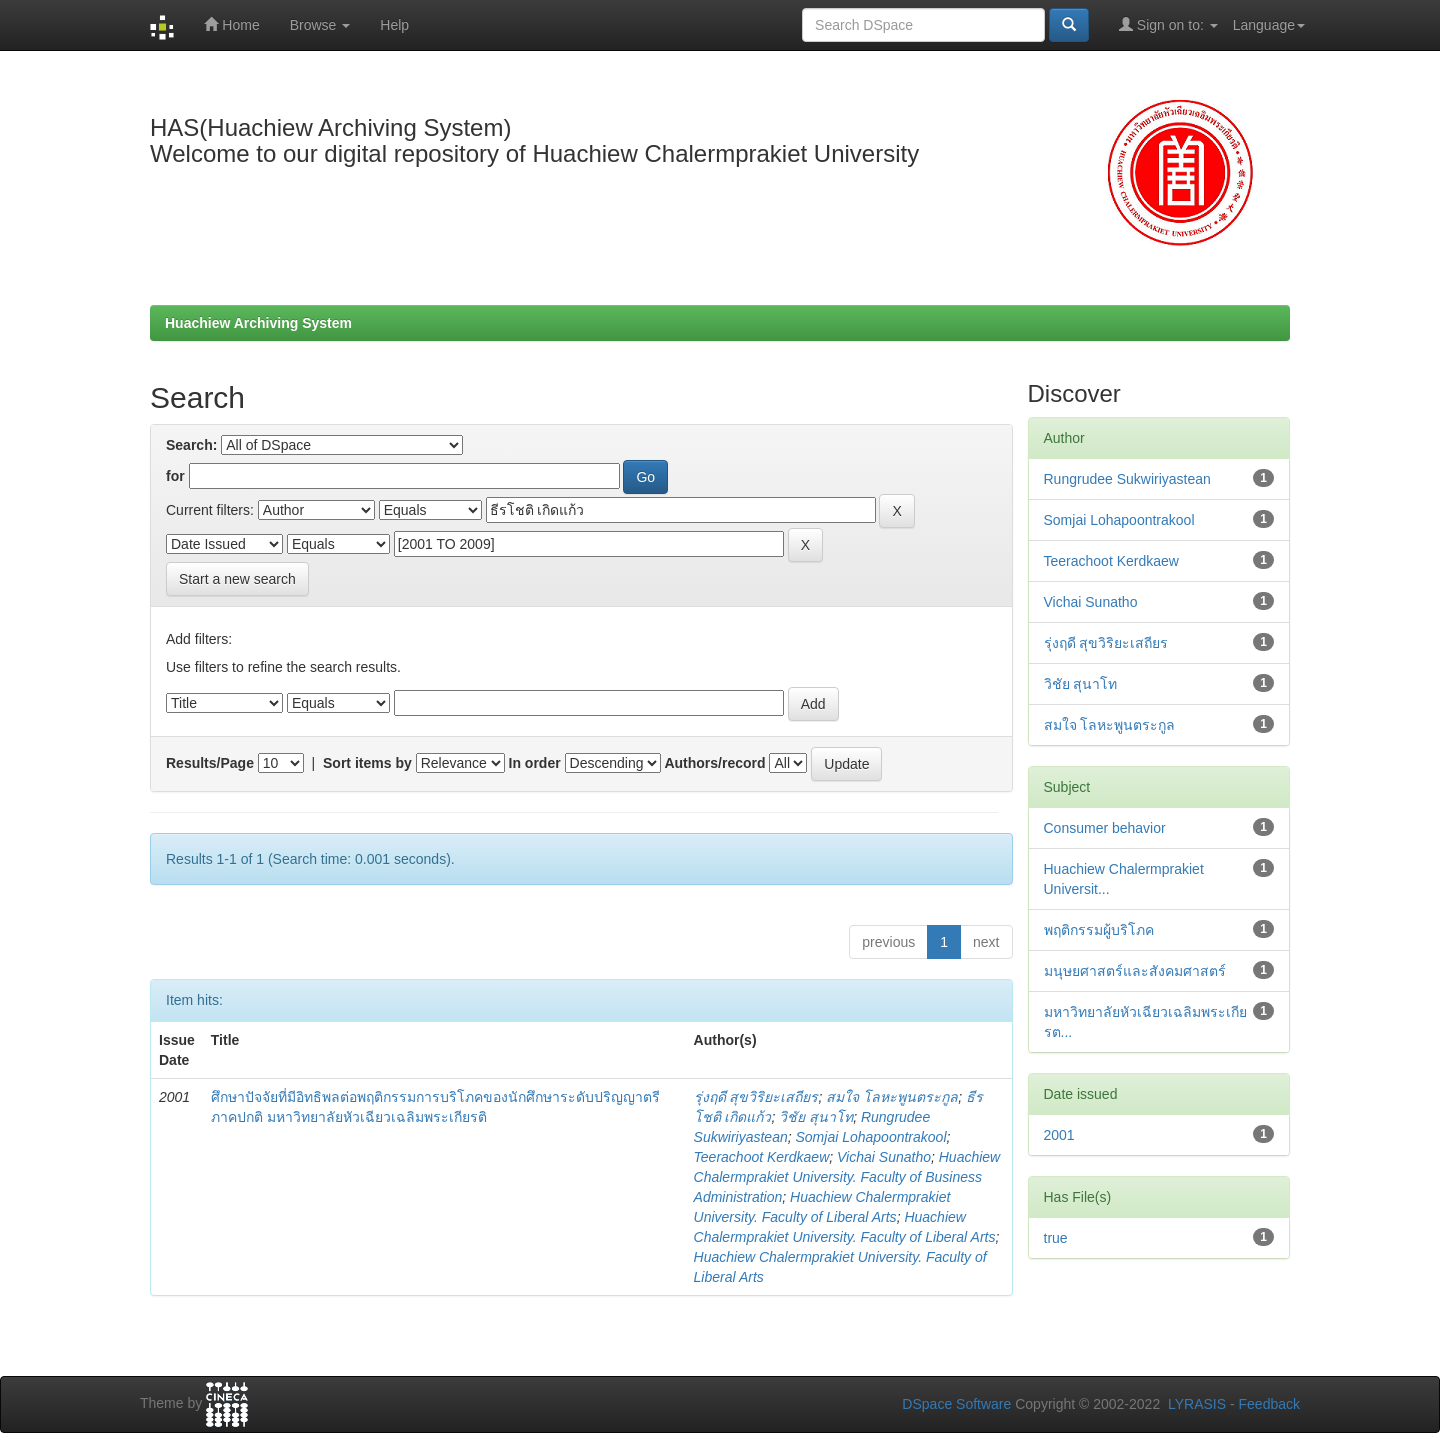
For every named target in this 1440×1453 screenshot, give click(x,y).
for (175, 476)
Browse (320, 25)
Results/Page (210, 763)
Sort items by (367, 763)
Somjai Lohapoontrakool (871, 1137)
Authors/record (714, 763)
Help (394, 25)
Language (1269, 25)
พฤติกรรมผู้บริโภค (1099, 930)
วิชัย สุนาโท (816, 1117)
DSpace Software (956, 1404)
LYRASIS (1197, 1404)
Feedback (1269, 1404)
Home (231, 24)
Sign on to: (1168, 24)
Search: (191, 445)
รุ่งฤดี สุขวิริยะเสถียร (756, 1097)
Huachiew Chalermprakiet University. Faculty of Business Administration (847, 1177)
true (1056, 1238)
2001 (1059, 1135)
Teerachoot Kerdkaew (762, 1157)
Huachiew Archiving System (258, 323)
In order (535, 763)
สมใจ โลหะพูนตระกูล (892, 1097)
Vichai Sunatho (884, 1157)
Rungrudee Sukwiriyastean (1127, 479)
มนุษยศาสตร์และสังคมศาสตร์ (1135, 971)
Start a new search (237, 579)
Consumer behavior (1105, 828)
